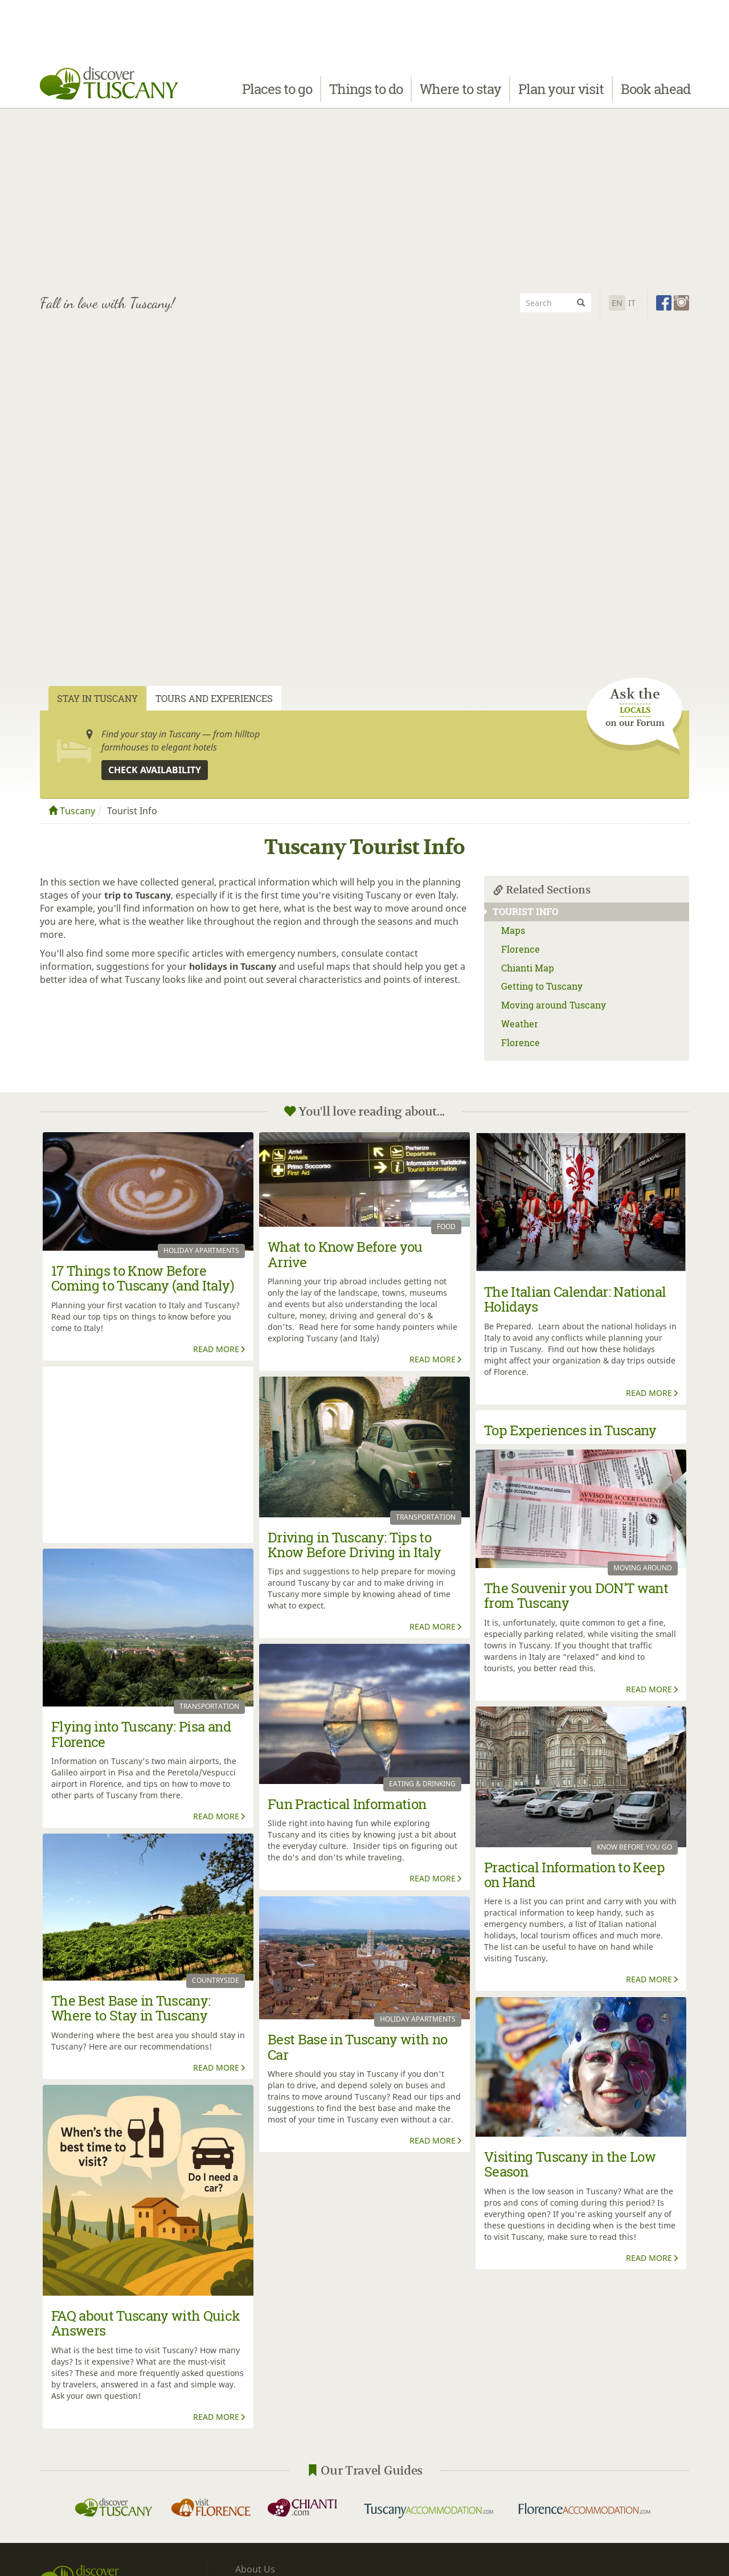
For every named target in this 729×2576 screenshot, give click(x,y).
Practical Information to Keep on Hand (574, 1874)
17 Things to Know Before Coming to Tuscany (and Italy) (142, 1278)
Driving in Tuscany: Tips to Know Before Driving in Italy (354, 1544)
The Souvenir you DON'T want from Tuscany (576, 1595)
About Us (255, 2569)
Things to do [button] (366, 95)
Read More (219, 1349)
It (632, 302)
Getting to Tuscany (542, 986)
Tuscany (71, 811)
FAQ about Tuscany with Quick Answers (145, 2323)
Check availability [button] (154, 770)
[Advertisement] (364, 199)
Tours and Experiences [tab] (214, 698)
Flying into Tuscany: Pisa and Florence (141, 1733)
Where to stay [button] (460, 95)
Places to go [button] (277, 95)
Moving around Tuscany (553, 1005)
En (617, 302)
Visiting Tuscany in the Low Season (570, 2164)
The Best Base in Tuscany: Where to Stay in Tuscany (131, 2007)
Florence (520, 949)
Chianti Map (527, 968)
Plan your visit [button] (561, 95)
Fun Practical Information (347, 1804)
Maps (513, 930)
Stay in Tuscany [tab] (97, 698)
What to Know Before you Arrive (345, 1254)
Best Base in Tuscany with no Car (358, 2046)
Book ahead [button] (655, 95)
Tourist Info (521, 911)
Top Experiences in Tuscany (570, 1430)
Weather (519, 1024)
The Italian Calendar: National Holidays (575, 1299)
